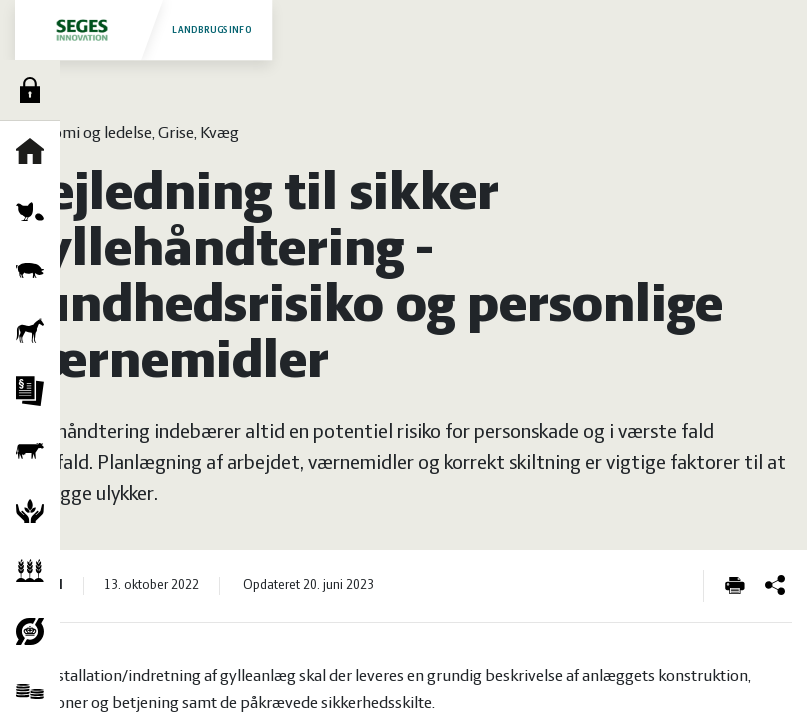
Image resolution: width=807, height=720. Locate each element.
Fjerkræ (35, 211)
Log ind (35, 90)
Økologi (35, 631)
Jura (35, 391)
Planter (35, 571)
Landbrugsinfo (143, 29)
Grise (35, 271)
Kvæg (35, 451)
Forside (35, 151)
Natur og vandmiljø (35, 511)
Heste (35, 331)
